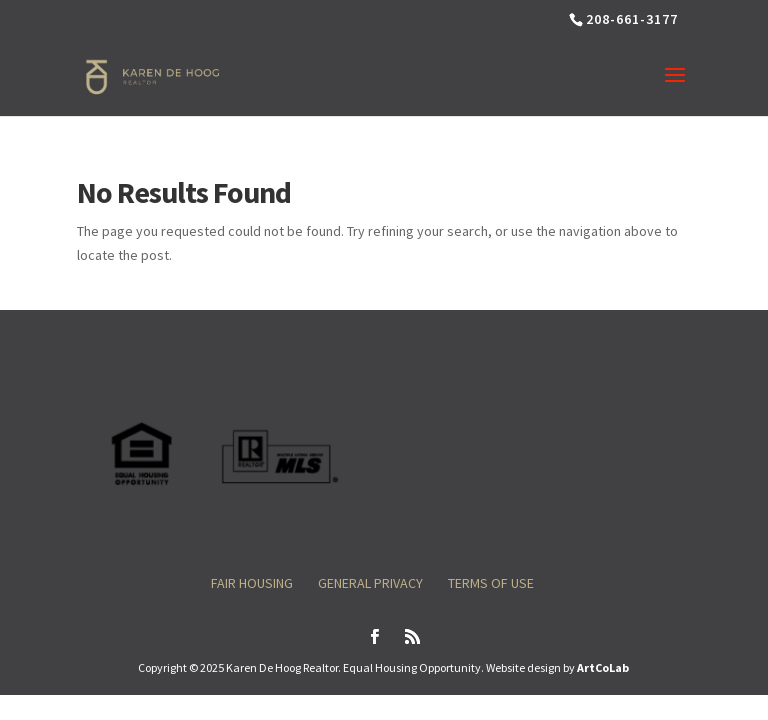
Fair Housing (252, 583)
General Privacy (370, 583)
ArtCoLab (603, 667)
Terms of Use (491, 583)
